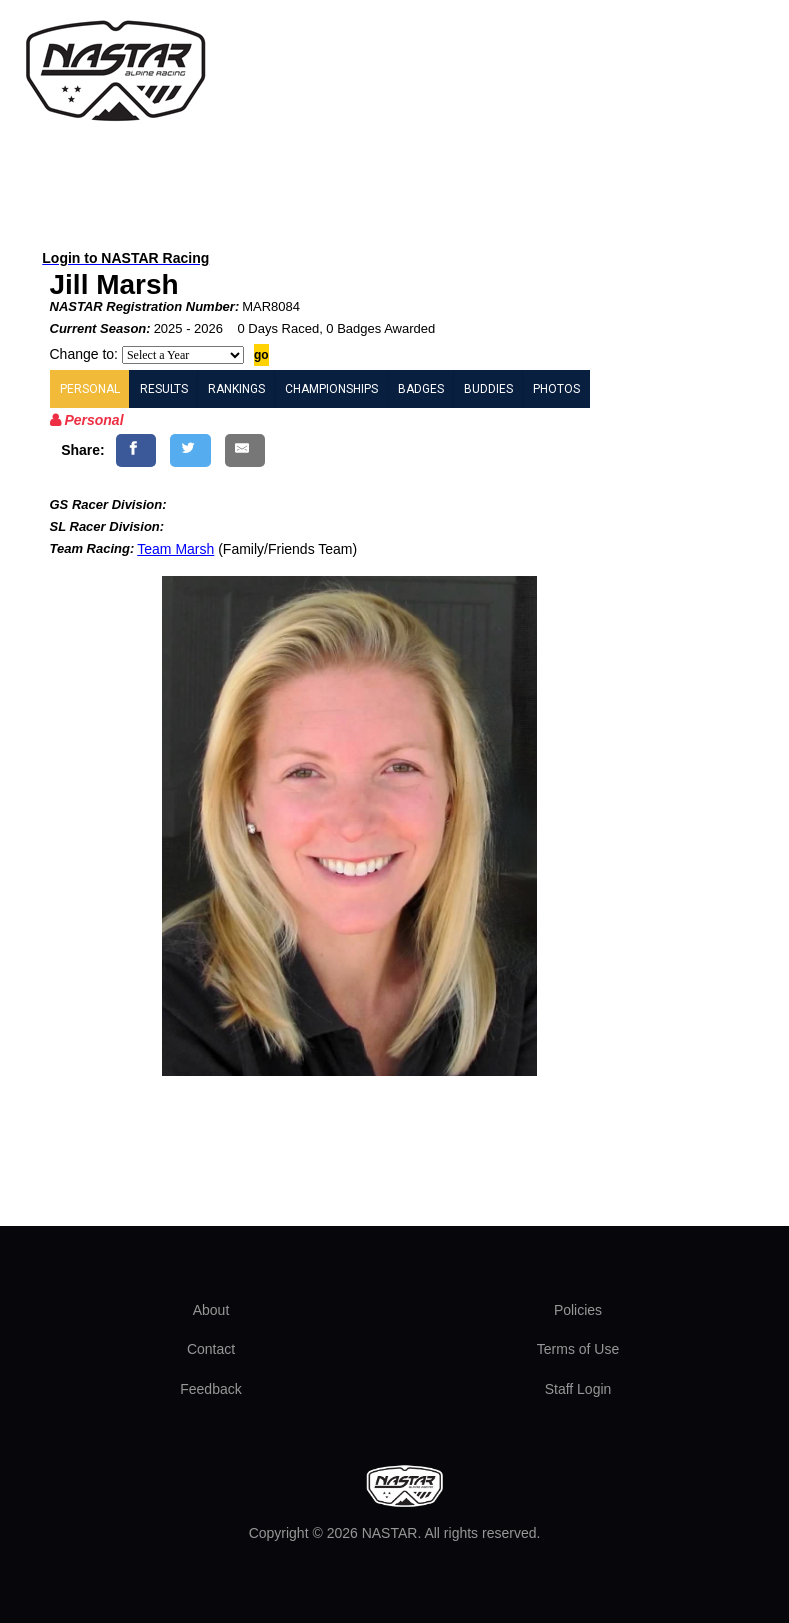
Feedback (210, 1389)
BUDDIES (488, 389)
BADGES (421, 389)
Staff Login (578, 1389)
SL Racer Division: (107, 526)
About (211, 1310)
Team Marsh (175, 549)
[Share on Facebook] (136, 450)
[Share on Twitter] (190, 450)
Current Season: (100, 328)
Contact (211, 1349)
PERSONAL (90, 389)
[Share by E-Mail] (245, 450)
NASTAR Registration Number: (145, 306)
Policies (578, 1310)
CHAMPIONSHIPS (331, 389)
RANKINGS (236, 389)
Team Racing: (92, 548)
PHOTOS (556, 389)
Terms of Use (578, 1349)
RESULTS (164, 389)
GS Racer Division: (108, 504)
